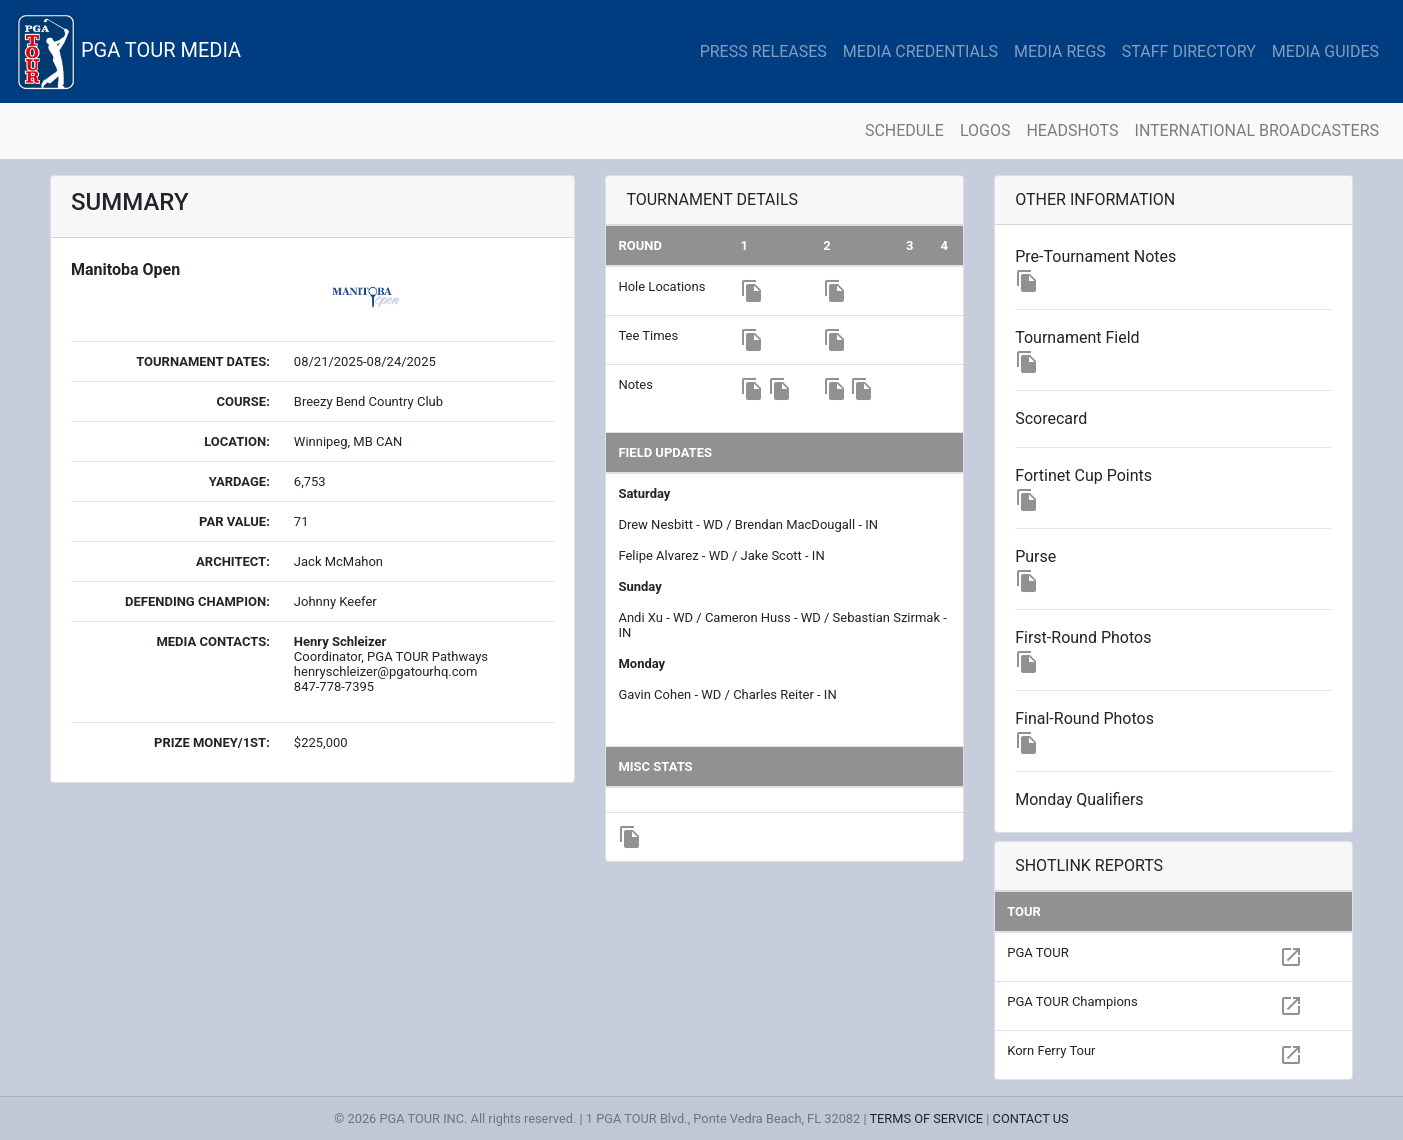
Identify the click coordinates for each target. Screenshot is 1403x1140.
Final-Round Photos (1084, 718)
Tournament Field (1077, 337)
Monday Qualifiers (1079, 799)
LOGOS (985, 130)
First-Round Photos (1083, 637)
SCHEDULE (904, 130)
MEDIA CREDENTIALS (920, 51)
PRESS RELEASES (763, 51)
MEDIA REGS (1060, 51)
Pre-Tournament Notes (1095, 256)
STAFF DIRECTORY (1189, 51)
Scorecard (1051, 418)
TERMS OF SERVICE (926, 1118)
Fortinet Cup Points (1083, 475)
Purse (1035, 556)
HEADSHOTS (1072, 130)
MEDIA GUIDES (1325, 51)
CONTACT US (1031, 1118)
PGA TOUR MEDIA (128, 51)
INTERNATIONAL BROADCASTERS (1257, 130)
